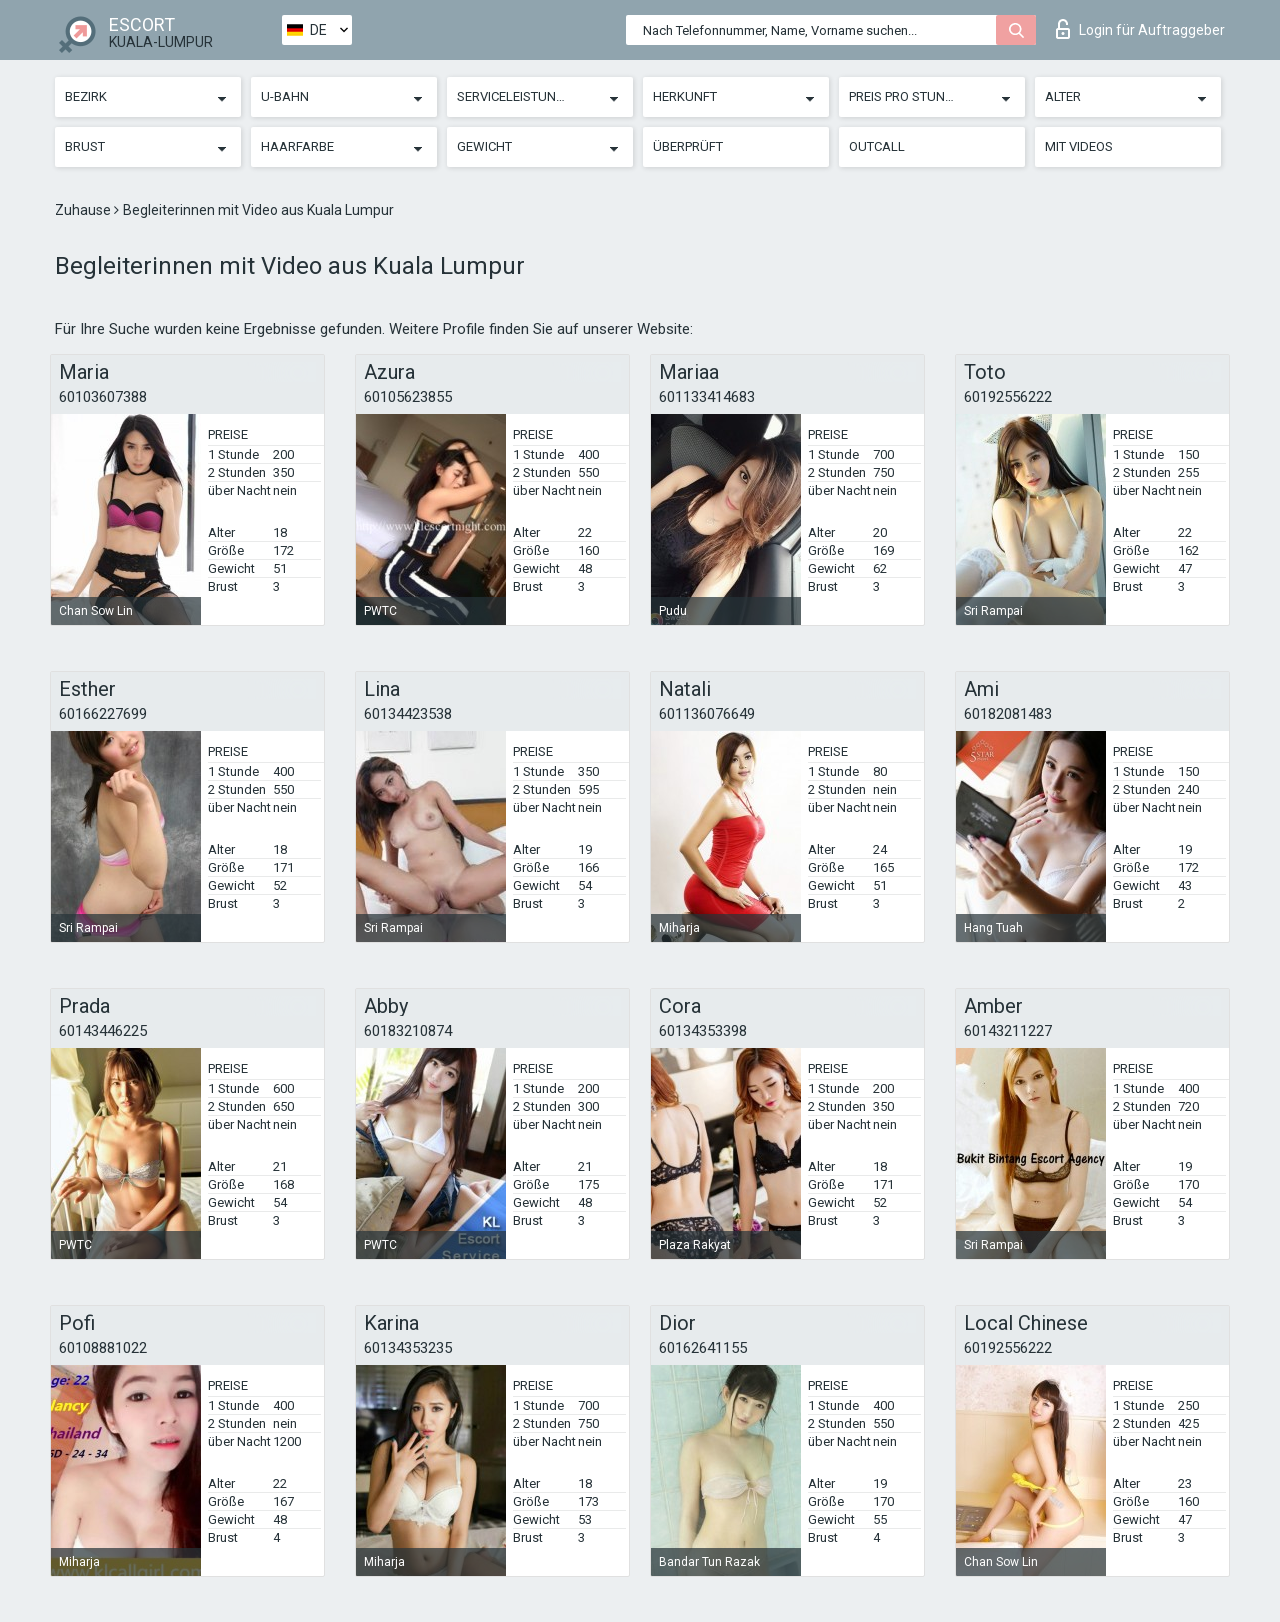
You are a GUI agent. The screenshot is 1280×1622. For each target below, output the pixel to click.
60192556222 (1008, 397)
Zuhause (84, 210)
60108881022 (103, 1348)
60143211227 (1008, 1031)
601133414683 (707, 397)
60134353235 (408, 1348)
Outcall (877, 146)
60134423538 (408, 714)
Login (1140, 29)
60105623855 (408, 397)
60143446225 (103, 1031)
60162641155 (703, 1348)
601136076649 (707, 714)
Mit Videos (1079, 146)
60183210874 (408, 1031)
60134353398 (703, 1031)
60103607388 (103, 397)
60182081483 (1008, 714)
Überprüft (688, 146)
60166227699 (103, 714)
